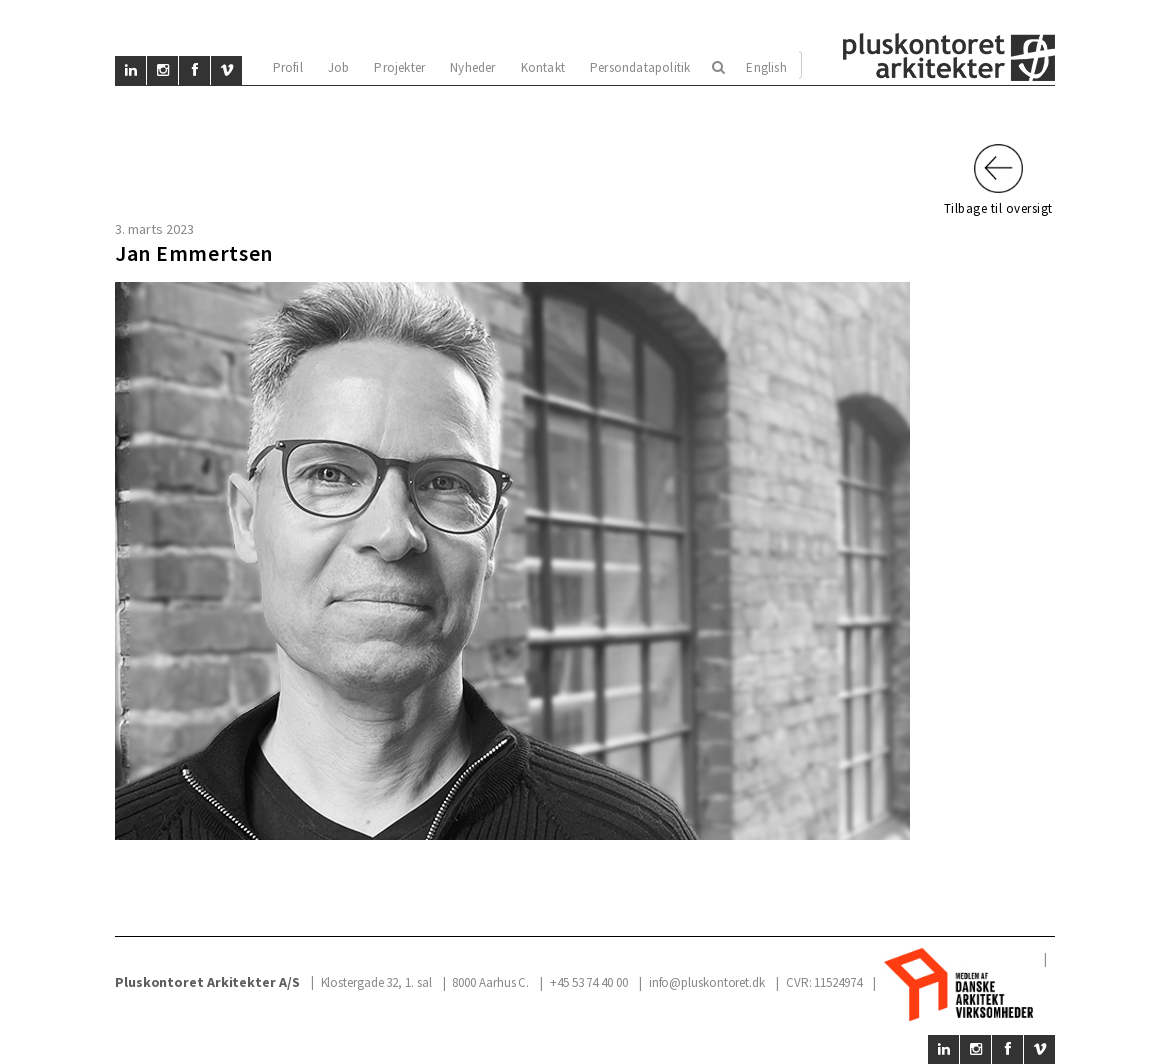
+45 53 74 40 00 (589, 982)
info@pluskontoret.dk (707, 982)
